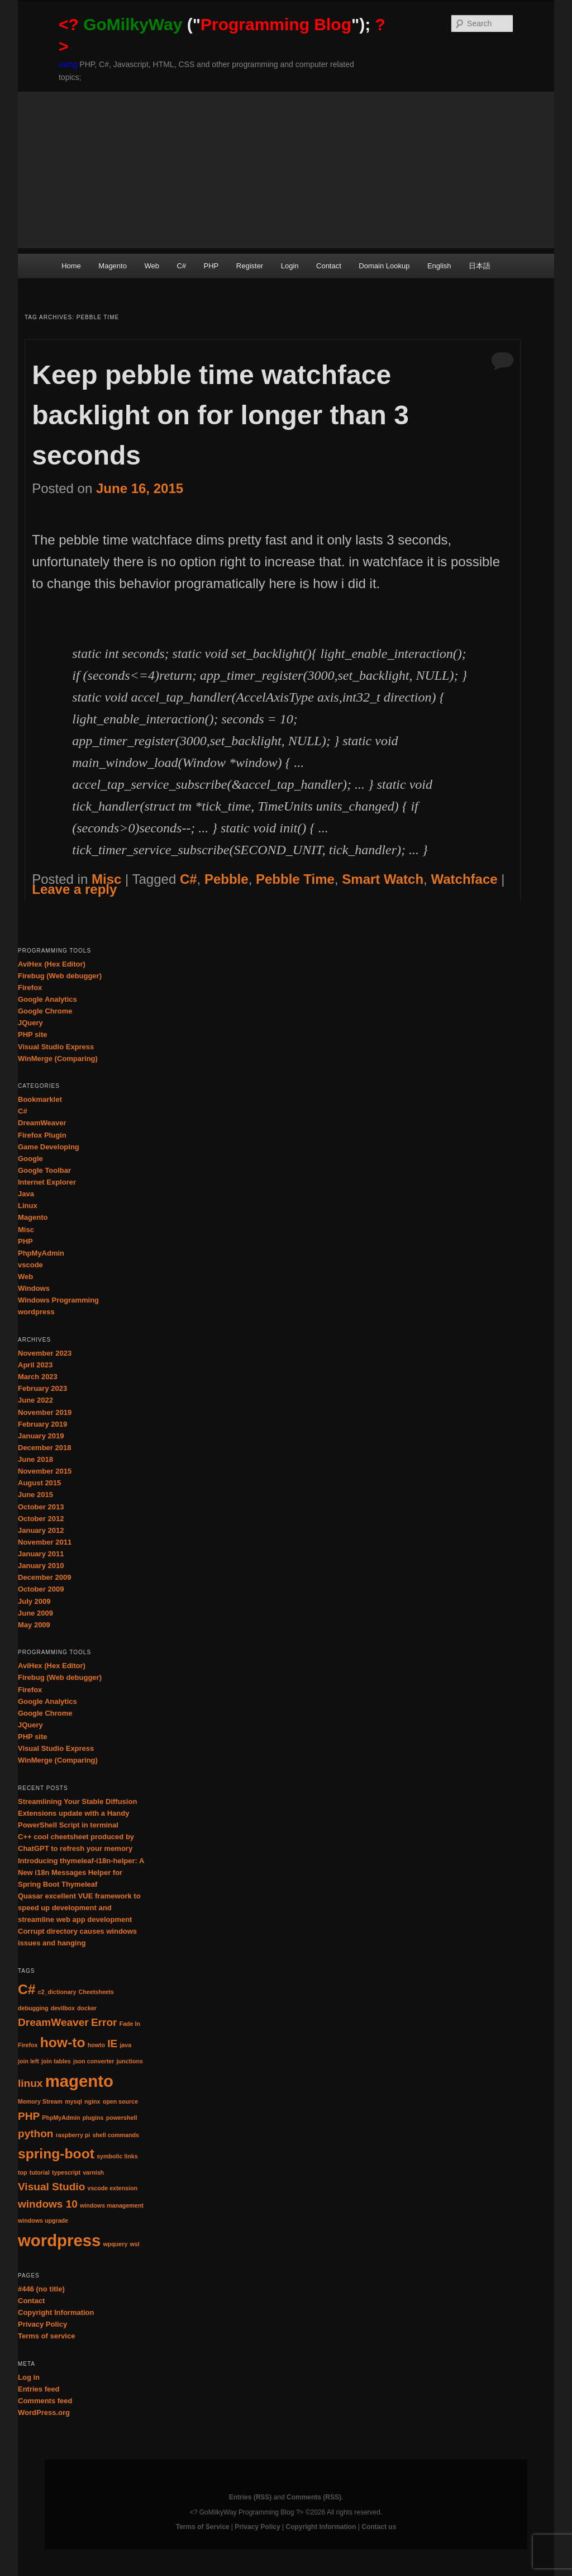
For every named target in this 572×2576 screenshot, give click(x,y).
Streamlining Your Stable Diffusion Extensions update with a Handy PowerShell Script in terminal (77, 1813)
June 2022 (35, 1400)
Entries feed (38, 2389)
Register (249, 266)
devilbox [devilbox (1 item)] (63, 2008)
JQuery (30, 1023)
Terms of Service (203, 2527)
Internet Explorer (47, 1182)
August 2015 (39, 1483)
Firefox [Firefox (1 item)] (28, 2045)
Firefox (30, 987)
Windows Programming (58, 1300)
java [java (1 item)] (125, 2045)
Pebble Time (295, 879)
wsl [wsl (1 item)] (135, 2244)
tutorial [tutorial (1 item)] (40, 2172)
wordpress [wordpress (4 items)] (59, 2240)
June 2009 (35, 1613)
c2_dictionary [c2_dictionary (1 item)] (57, 1991)
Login (290, 266)
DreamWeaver (42, 1123)
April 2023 (35, 1365)
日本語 (479, 266)
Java (26, 1194)
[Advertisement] (286, 170)
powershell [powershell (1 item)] (121, 2117)
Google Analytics (47, 999)
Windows (34, 1288)
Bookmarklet (40, 1099)
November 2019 (45, 1412)
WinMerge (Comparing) (58, 1058)
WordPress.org (44, 2412)
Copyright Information (56, 2312)
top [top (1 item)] (22, 2172)
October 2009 (41, 1589)
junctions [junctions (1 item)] (130, 2061)
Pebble (226, 879)
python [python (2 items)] (35, 2133)
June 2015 (35, 1494)
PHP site (32, 1034)
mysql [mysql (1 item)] (73, 2101)
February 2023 (42, 1388)
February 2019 (42, 1424)
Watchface (464, 879)
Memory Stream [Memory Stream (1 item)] (40, 2101)
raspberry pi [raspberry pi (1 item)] (73, 2135)
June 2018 (35, 1459)
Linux (27, 1205)
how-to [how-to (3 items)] (62, 2042)
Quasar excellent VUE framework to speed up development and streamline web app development (79, 1908)
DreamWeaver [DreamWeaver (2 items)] (53, 2022)
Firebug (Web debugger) (60, 976)
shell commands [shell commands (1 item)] (115, 2135)
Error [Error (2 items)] (104, 2022)
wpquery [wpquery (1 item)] (115, 2244)
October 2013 (41, 1507)
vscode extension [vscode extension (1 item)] (112, 2188)
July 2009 (34, 1601)
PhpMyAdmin (41, 1253)
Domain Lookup (384, 266)
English (439, 266)
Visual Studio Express (56, 1047)
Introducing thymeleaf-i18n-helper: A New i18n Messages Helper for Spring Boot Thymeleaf (81, 1872)
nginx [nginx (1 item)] (92, 2101)
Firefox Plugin (42, 1135)
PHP (211, 266)
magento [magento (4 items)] (79, 2081)
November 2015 (45, 1471)
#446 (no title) (41, 2289)
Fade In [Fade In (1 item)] (130, 2023)
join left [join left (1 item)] (28, 2061)
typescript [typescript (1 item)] (66, 2172)
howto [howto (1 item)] (96, 2045)
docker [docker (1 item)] (87, 2008)
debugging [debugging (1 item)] (33, 2008)
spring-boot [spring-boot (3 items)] (56, 2153)
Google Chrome (45, 1011)
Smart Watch (382, 879)
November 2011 (45, 1542)
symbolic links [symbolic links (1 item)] (117, 2156)
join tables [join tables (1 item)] (56, 2061)
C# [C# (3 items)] (27, 1989)
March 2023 (38, 1376)
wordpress (36, 1312)
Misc (106, 879)
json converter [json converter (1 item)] (93, 2061)
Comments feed (45, 2401)
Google (30, 1158)
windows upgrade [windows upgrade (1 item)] (43, 2220)
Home (71, 266)
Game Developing (48, 1147)
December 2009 (44, 1577)
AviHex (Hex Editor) (51, 964)
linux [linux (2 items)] (30, 2083)
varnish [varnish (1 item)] (93, 2172)
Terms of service (46, 2336)
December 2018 (44, 1447)
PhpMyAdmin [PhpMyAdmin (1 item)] (61, 2117)
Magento (112, 266)
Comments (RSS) (314, 2497)
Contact (328, 266)
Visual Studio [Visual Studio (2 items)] (51, 2187)
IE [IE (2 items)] (112, 2043)
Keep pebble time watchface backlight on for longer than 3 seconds (220, 415)
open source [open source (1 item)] (120, 2101)
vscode (30, 1265)
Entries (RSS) (250, 2497)
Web (151, 266)
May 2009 (34, 1625)
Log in (29, 2377)
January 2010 (41, 1565)
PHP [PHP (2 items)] (29, 2116)
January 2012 (41, 1530)
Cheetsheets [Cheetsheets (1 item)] (96, 1991)
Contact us (378, 2527)
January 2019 (41, 1436)
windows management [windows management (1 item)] (112, 2205)
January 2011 (41, 1554)
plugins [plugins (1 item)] (93, 2117)
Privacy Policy (42, 2324)
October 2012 (41, 1518)
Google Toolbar (44, 1170)
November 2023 (45, 1353)
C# (181, 266)
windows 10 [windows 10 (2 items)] (48, 2204)
